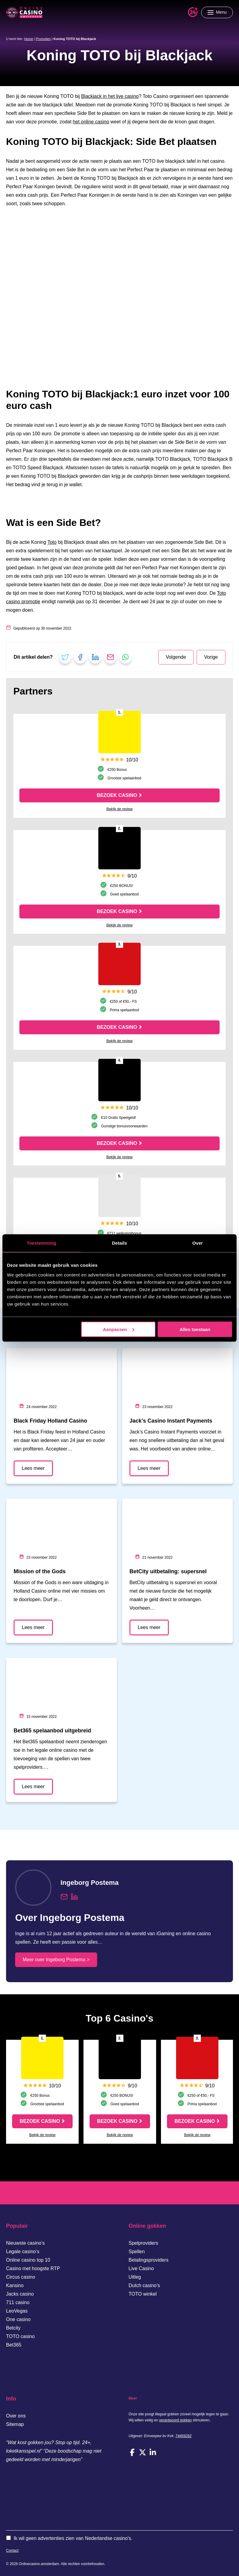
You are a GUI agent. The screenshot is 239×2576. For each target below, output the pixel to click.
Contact (12, 2550)
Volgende (176, 657)
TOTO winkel (143, 2294)
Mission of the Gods (40, 1571)
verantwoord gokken (175, 2420)
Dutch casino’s (144, 2285)
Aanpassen (118, 1329)
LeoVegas (17, 2310)
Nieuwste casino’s (25, 2243)
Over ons (16, 2415)
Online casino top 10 (28, 2260)
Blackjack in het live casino (110, 96)
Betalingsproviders (149, 2260)
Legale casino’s (22, 2251)
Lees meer (33, 1468)
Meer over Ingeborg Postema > (56, 1959)
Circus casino (20, 2277)
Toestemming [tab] (41, 1243)
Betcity (13, 2327)
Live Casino (141, 2268)
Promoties (43, 39)
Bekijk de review (119, 809)
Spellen (137, 2251)
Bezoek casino (117, 795)
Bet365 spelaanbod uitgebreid (52, 1731)
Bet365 (13, 2344)
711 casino (17, 2302)
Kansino (15, 2285)
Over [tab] (197, 1243)
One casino (18, 2319)
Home (28, 39)
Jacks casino (20, 2294)
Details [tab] (119, 1243)
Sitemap (15, 2424)
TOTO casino (20, 2336)
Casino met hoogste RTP (33, 2268)
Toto (52, 542)
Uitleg (135, 2277)
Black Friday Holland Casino (50, 1421)
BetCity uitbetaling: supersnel (168, 1571)
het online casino (91, 121)
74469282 (183, 2436)
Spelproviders (143, 2243)
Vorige (211, 657)
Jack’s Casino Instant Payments (170, 1421)
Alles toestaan (194, 1329)
